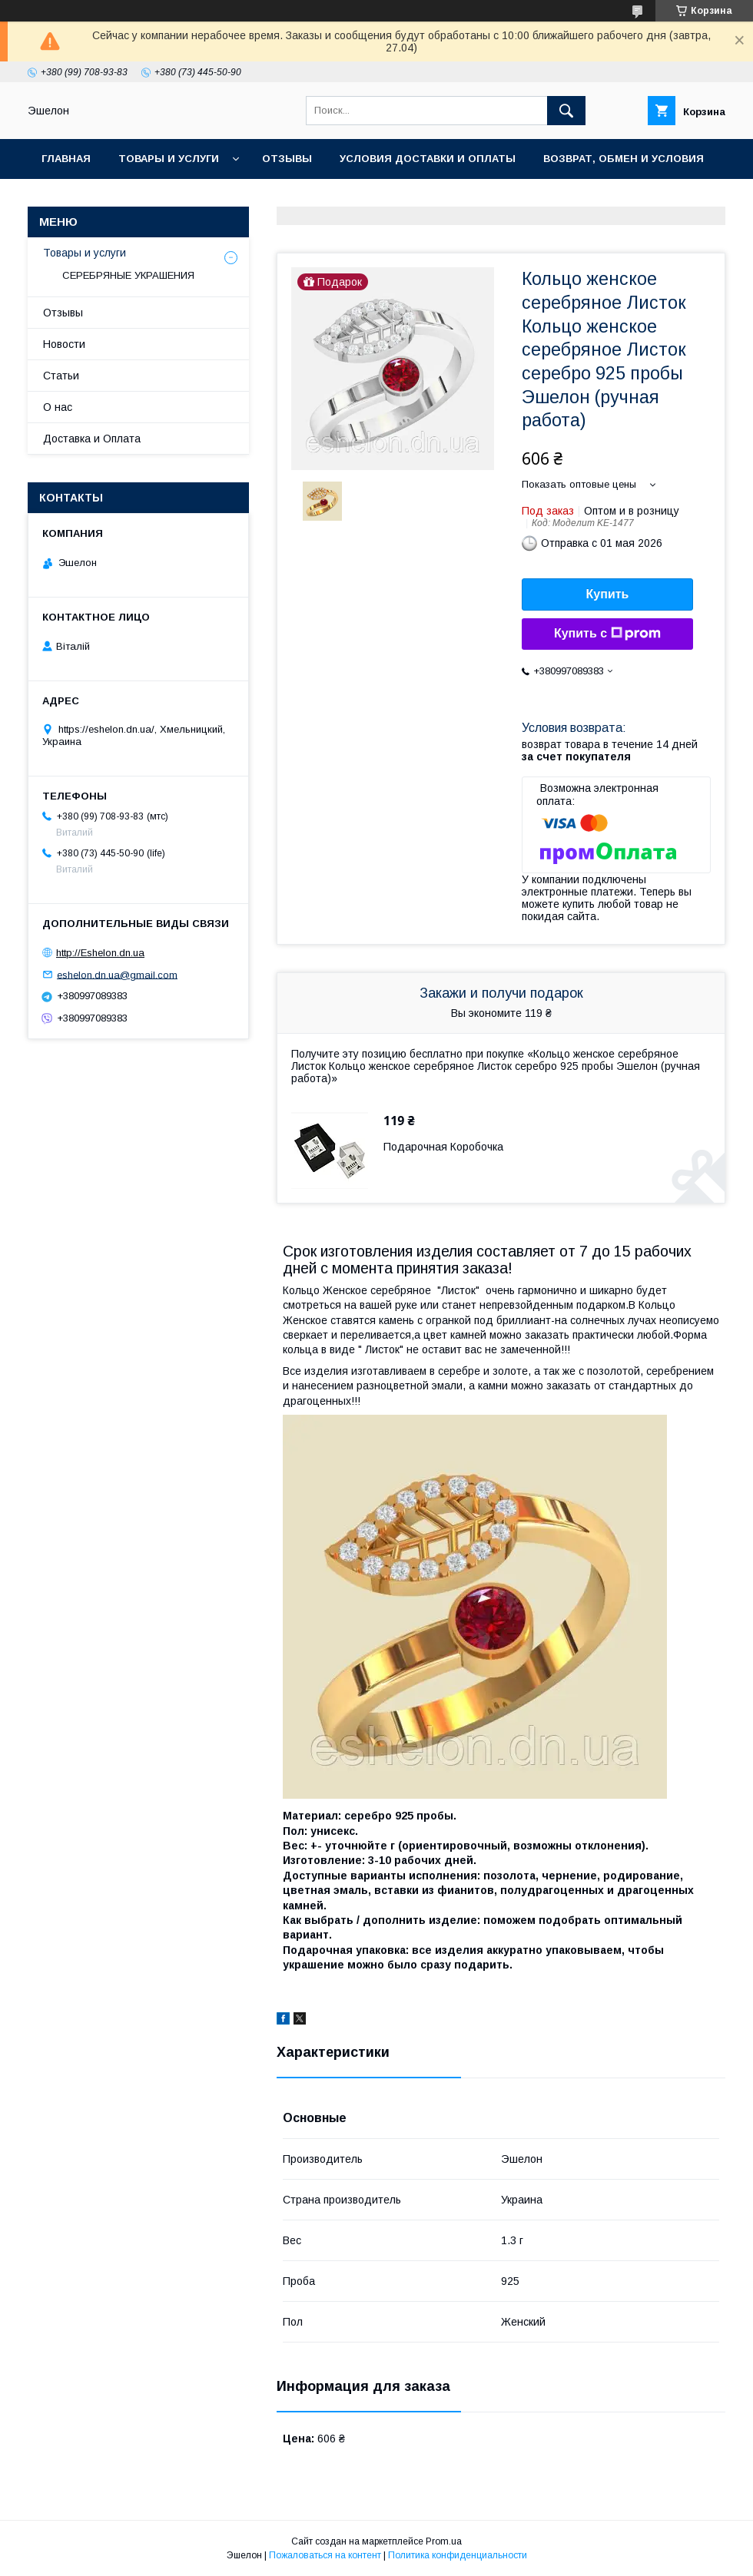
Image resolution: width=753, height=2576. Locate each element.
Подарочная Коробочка (443, 1147)
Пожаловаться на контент (325, 2555)
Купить (607, 594)
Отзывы (287, 158)
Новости (64, 344)
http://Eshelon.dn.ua (100, 953)
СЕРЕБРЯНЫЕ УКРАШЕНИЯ (128, 275)
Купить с (607, 634)
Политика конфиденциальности (457, 2555)
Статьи (61, 375)
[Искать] (566, 110)
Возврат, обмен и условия (623, 158)
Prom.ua (444, 2541)
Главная (66, 158)
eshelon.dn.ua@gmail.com (117, 974)
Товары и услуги (168, 158)
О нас (146, 198)
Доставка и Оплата (92, 438)
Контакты (71, 198)
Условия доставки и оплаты (428, 158)
